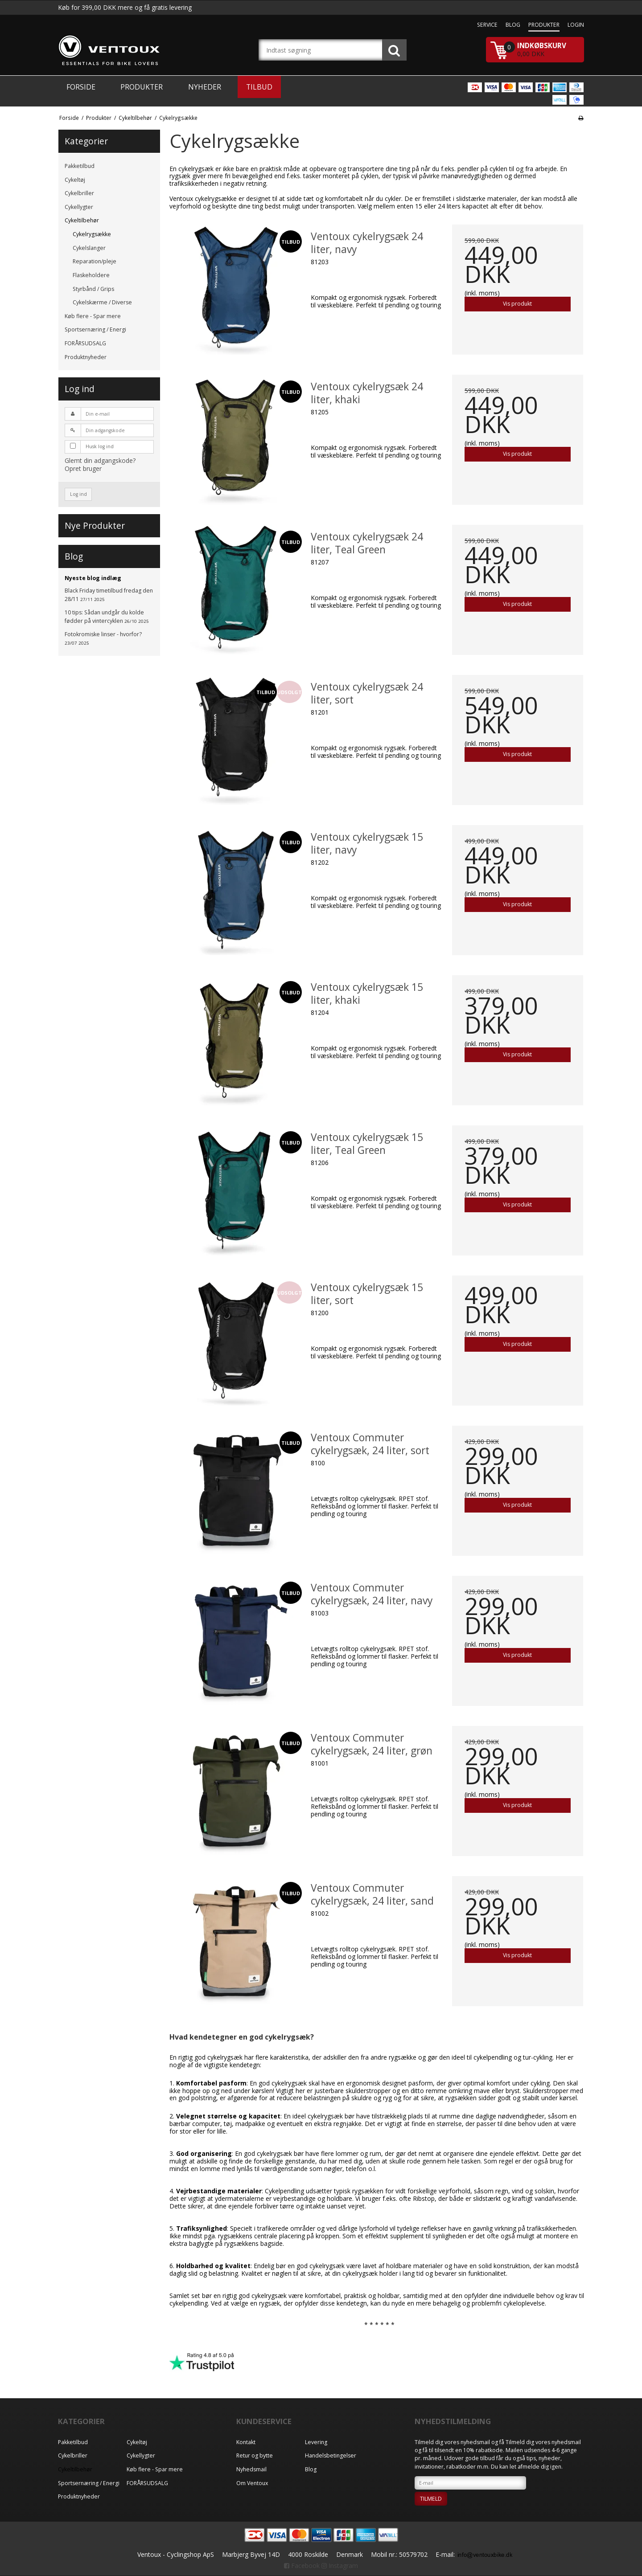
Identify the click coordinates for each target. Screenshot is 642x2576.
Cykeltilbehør (82, 220)
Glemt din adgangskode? (100, 460)
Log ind (78, 494)
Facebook (302, 2565)
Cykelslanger (89, 248)
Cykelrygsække (92, 234)
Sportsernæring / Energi (95, 329)
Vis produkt (517, 303)
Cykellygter (79, 207)
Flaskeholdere (91, 275)
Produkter (141, 87)
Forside (80, 87)
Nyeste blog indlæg (93, 578)
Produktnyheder (86, 357)
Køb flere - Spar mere (93, 316)
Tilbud (259, 87)
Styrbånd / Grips (93, 289)
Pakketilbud (80, 166)
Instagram (339, 2565)
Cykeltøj (75, 180)
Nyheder (204, 87)
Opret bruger (83, 468)
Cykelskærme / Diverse (102, 302)
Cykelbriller (79, 193)
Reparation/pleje (94, 261)
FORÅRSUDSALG (85, 343)
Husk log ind (100, 446)
